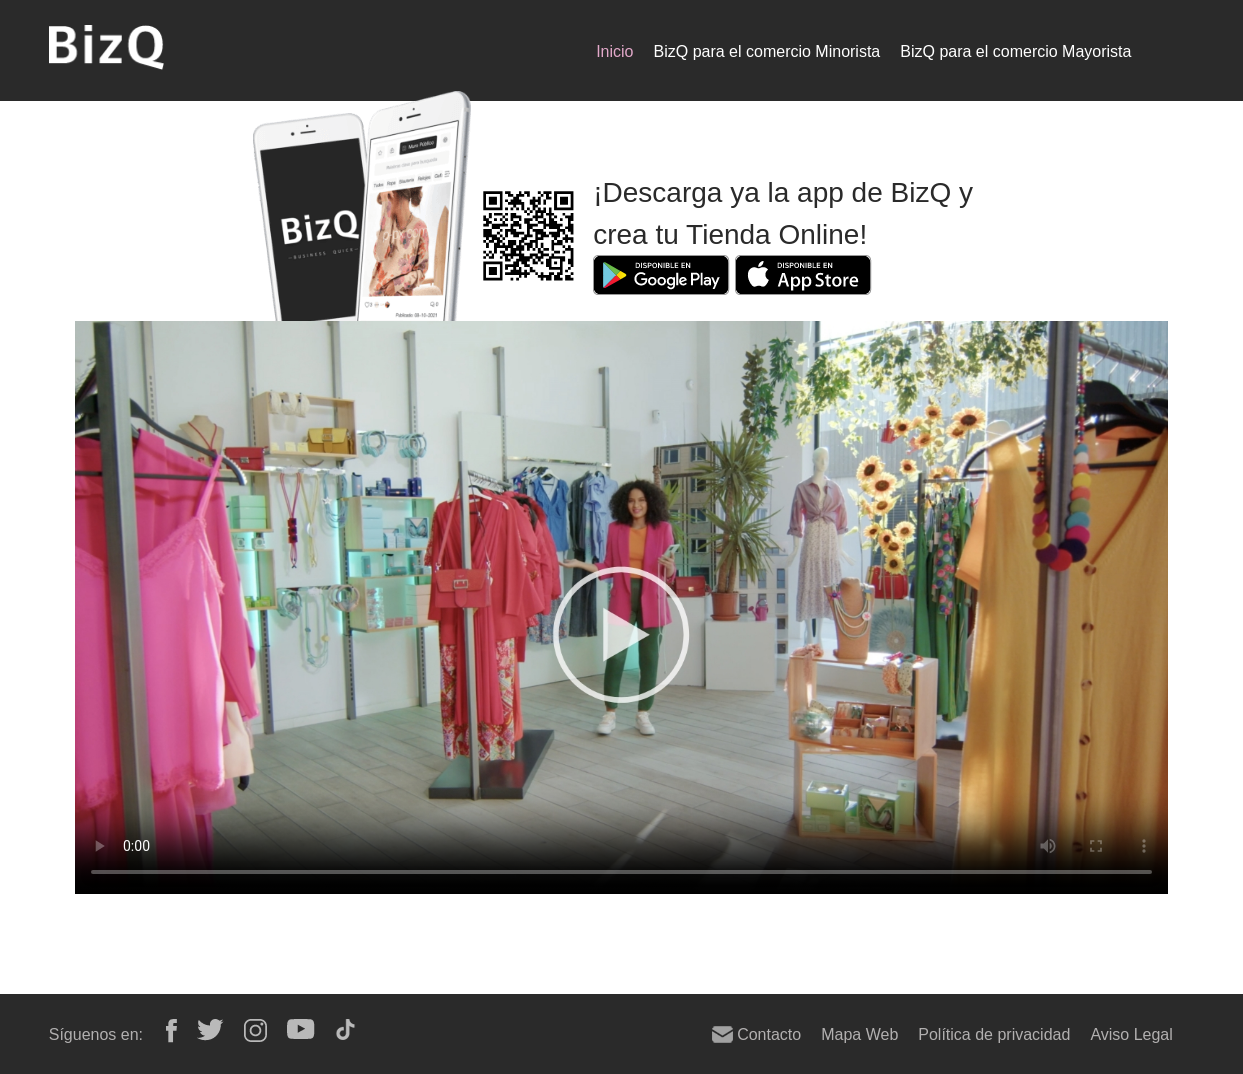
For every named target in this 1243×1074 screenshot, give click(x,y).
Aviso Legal (1131, 1034)
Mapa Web (859, 1034)
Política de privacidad (994, 1034)
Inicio (614, 51)
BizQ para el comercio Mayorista (1015, 51)
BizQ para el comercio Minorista (767, 51)
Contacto (756, 1034)
